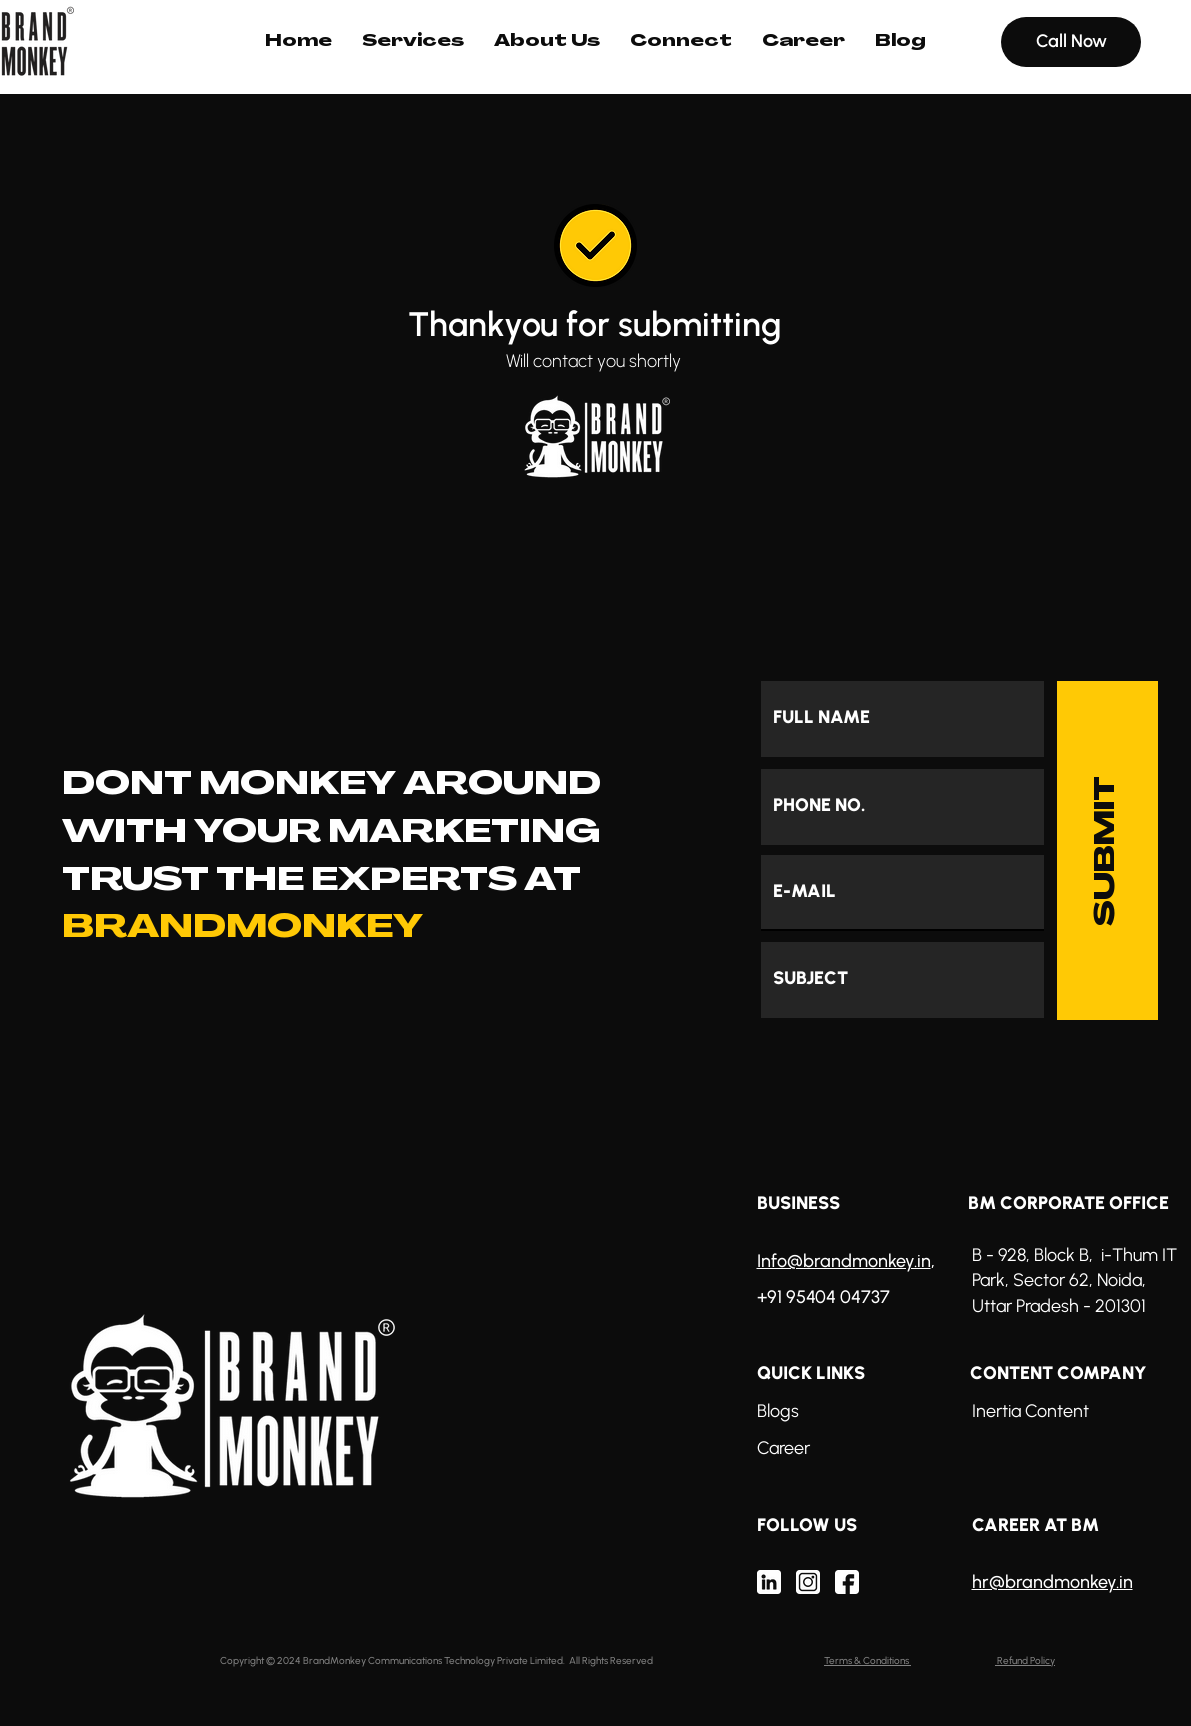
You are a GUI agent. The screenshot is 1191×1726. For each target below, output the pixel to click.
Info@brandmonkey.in (844, 1261)
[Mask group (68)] (808, 1582)
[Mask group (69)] (847, 1582)
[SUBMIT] (1107, 850)
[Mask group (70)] (769, 1582)
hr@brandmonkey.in (1052, 1582)
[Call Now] (1071, 42)
